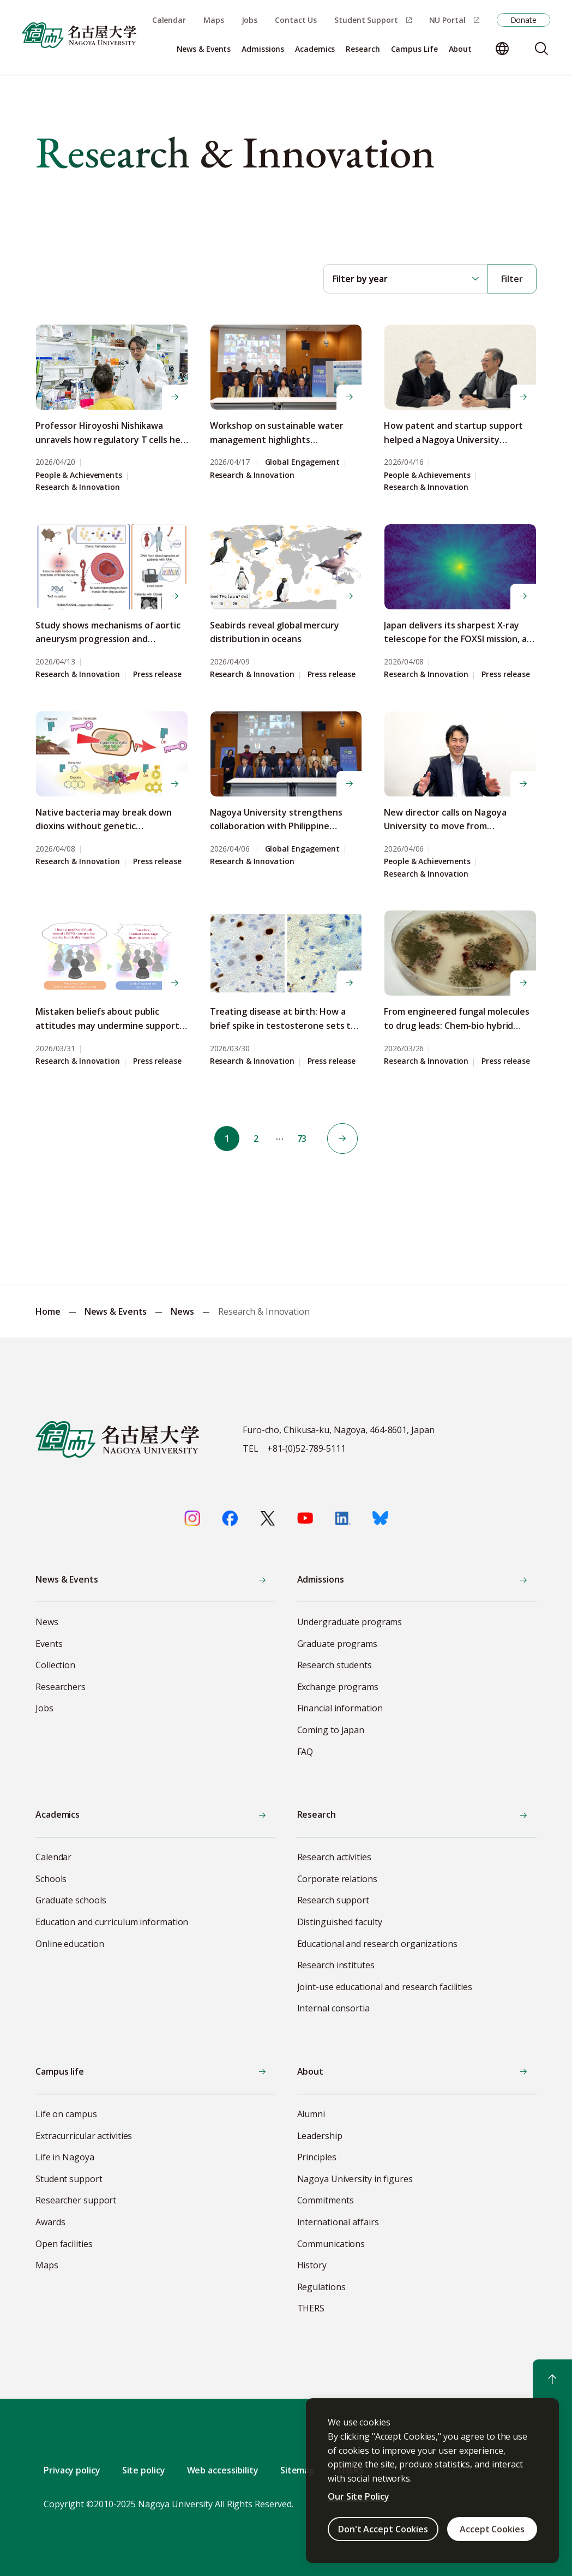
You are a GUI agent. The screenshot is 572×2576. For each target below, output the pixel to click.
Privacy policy (72, 2470)
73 (304, 1139)
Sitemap (297, 2470)
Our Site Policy (358, 2496)
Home (48, 1311)
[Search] (541, 48)
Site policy (143, 2470)
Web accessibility (222, 2470)
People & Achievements (78, 475)
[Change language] (502, 48)
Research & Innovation (77, 487)
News (182, 1311)
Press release (157, 674)
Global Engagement (302, 462)
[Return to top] (552, 2379)
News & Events (116, 1311)
